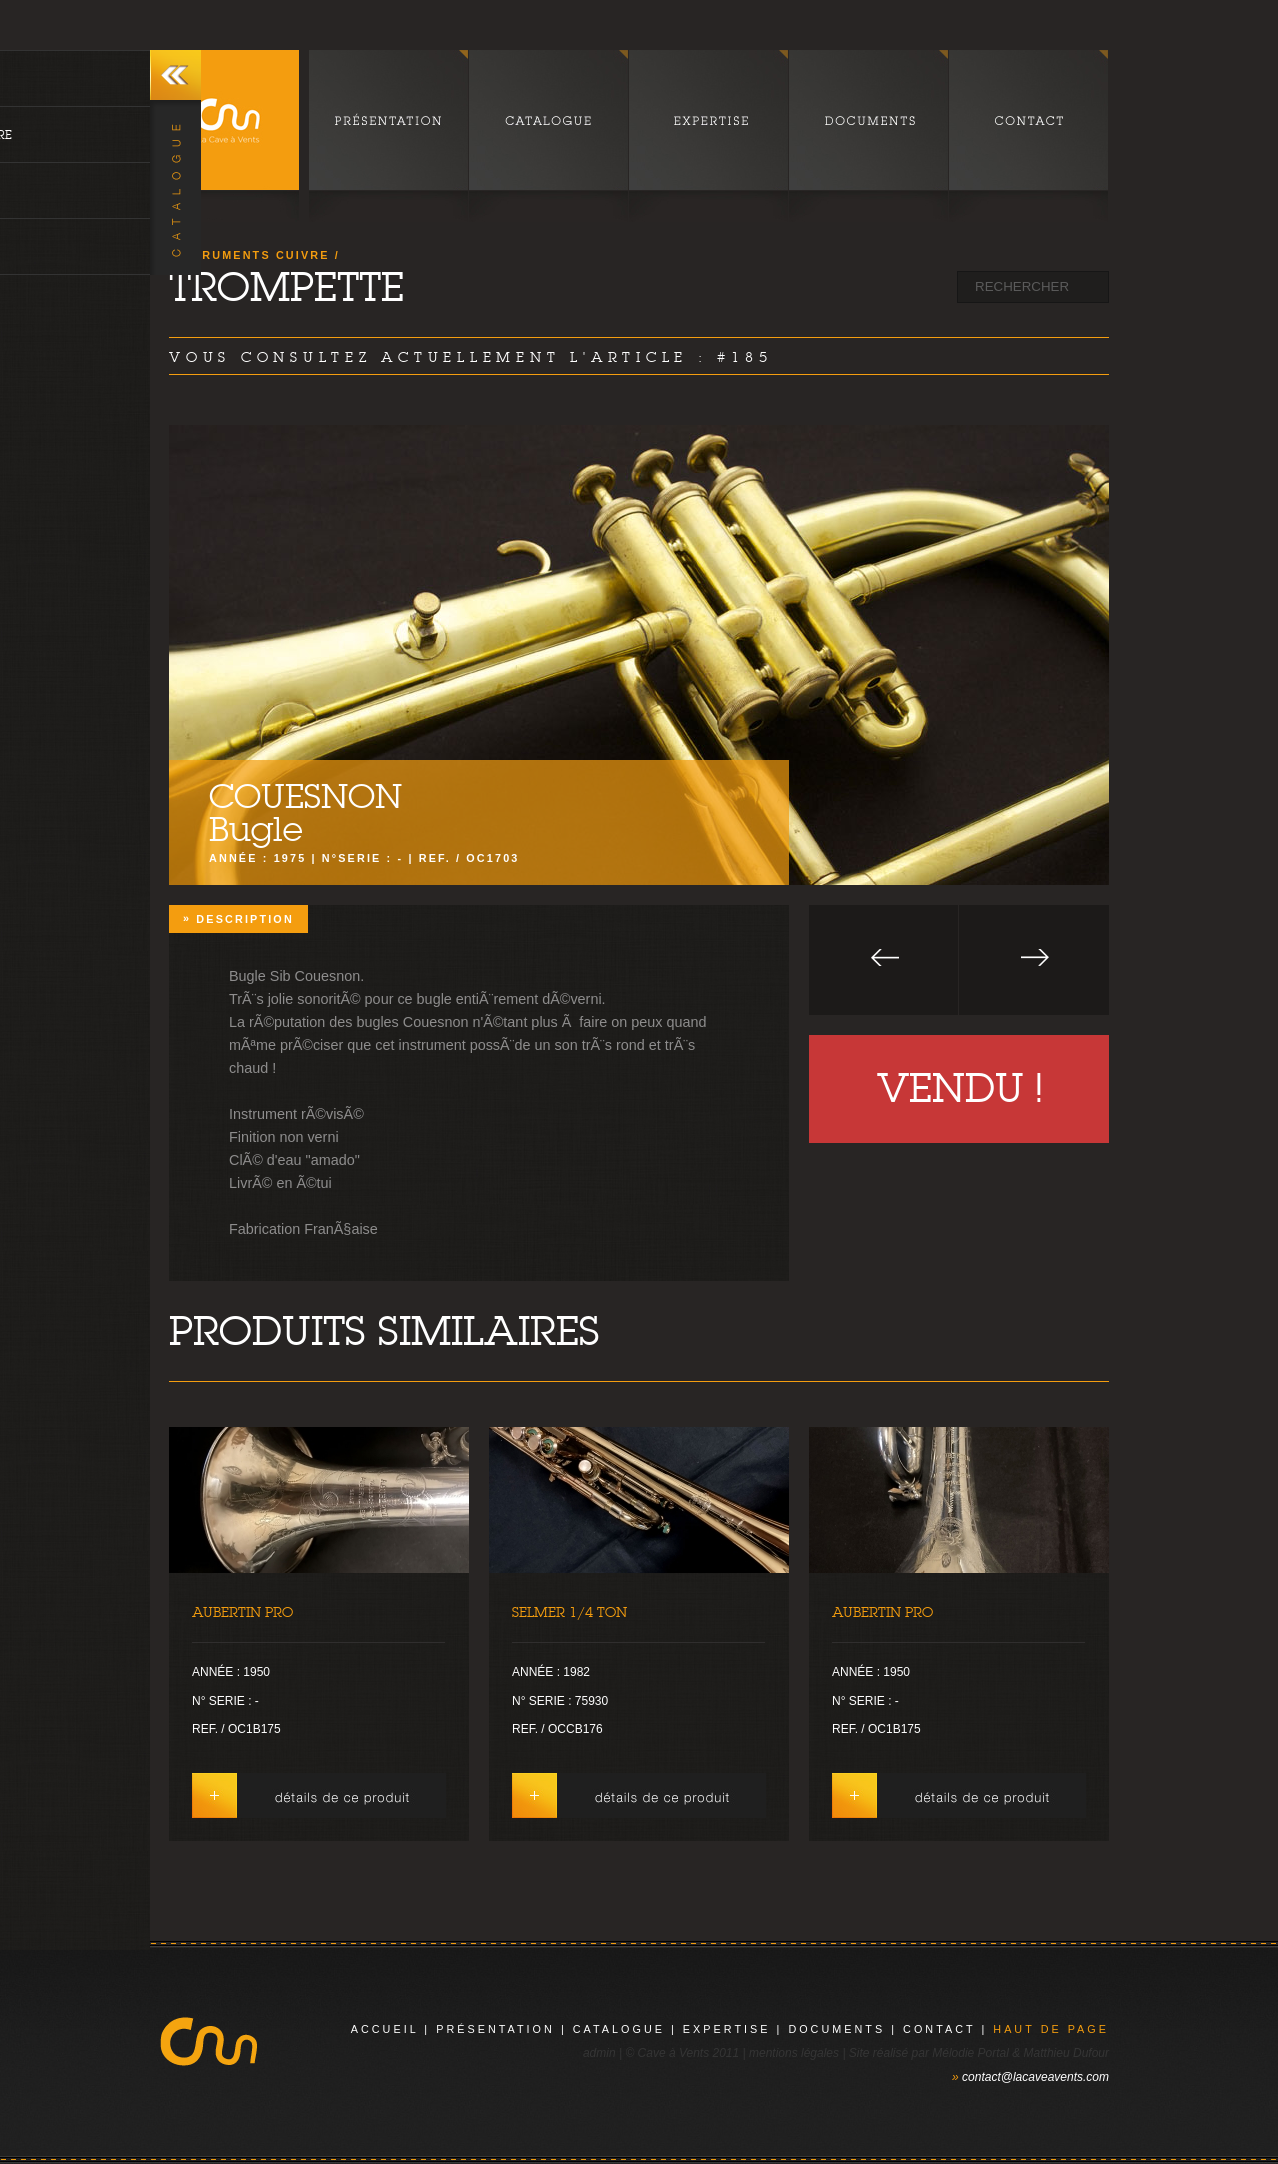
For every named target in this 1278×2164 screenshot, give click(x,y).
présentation (495, 2029)
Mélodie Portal (970, 2053)
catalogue (619, 2029)
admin (599, 2053)
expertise (727, 2029)
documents (836, 2029)
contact (939, 2029)
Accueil (385, 2029)
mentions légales (794, 2053)
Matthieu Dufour (1066, 2053)
